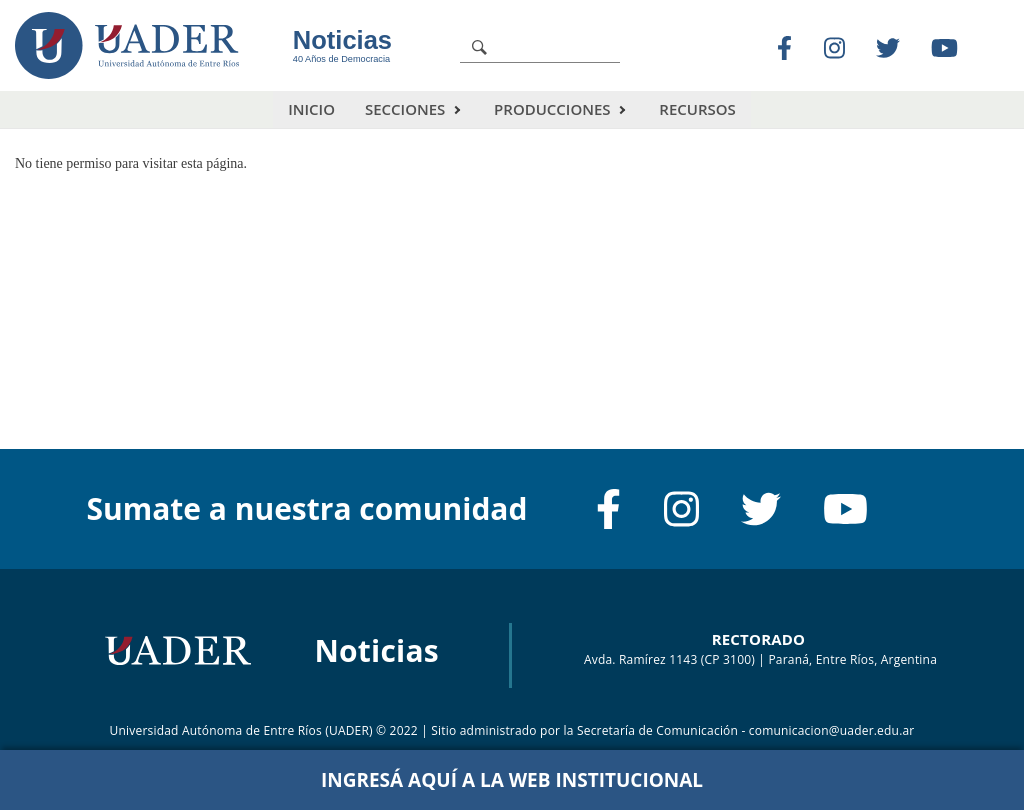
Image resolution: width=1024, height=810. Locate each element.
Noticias (342, 40)
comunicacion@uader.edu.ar (832, 730)
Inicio (311, 109)
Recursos (697, 109)
